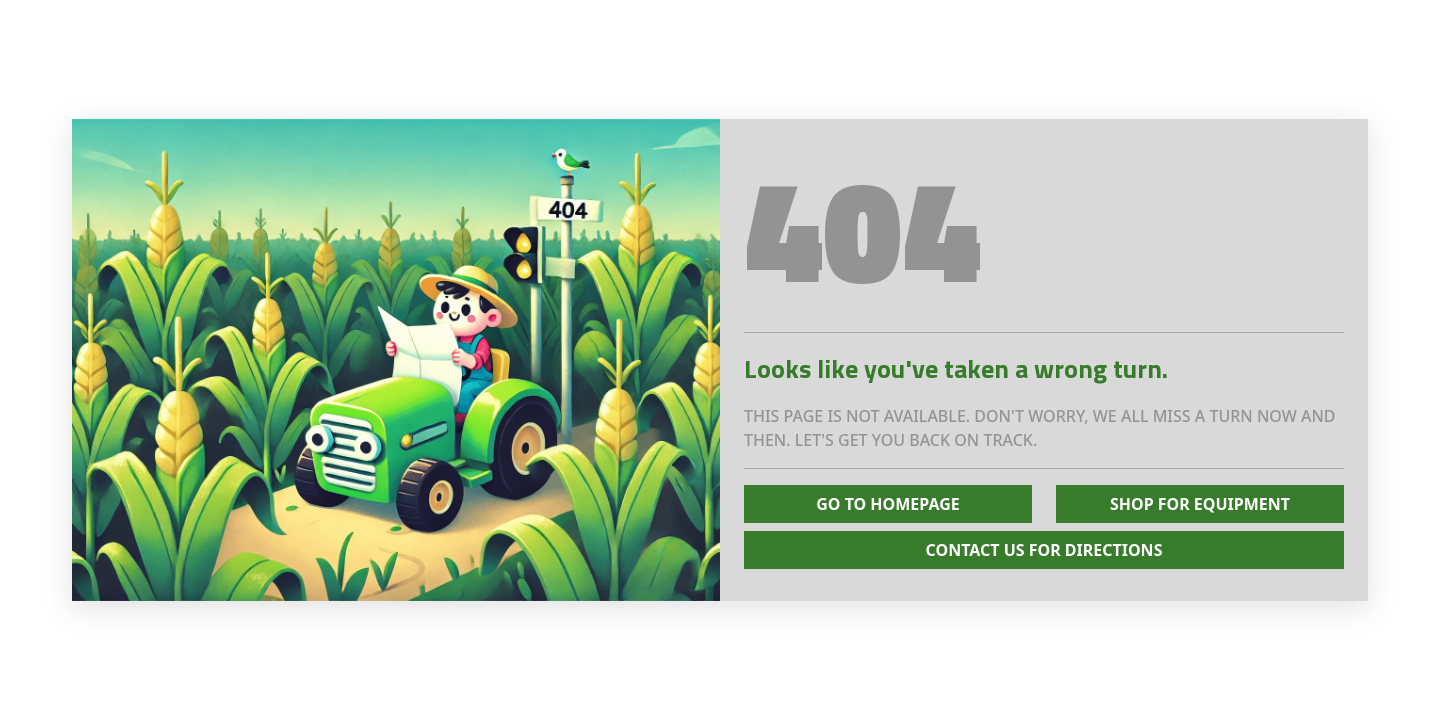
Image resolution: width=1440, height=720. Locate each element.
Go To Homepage (888, 504)
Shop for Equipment (1200, 504)
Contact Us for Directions (1044, 550)
